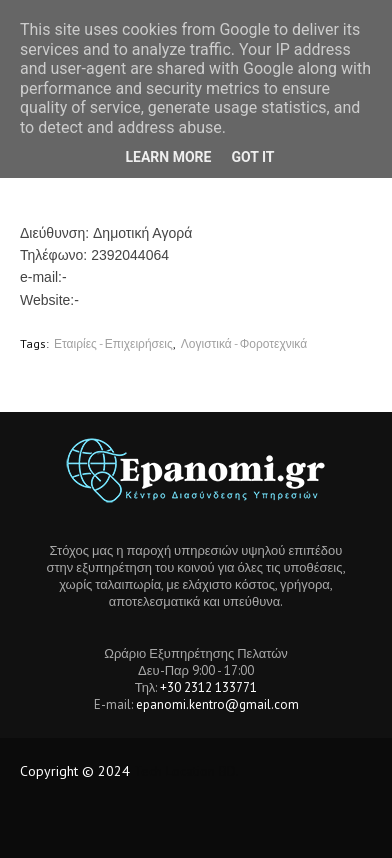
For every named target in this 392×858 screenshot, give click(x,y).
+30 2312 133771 (208, 687)
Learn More (168, 157)
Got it (252, 157)
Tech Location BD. (186, 771)
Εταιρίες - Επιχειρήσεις (113, 343)
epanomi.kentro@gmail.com (217, 704)
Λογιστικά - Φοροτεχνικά (244, 343)
